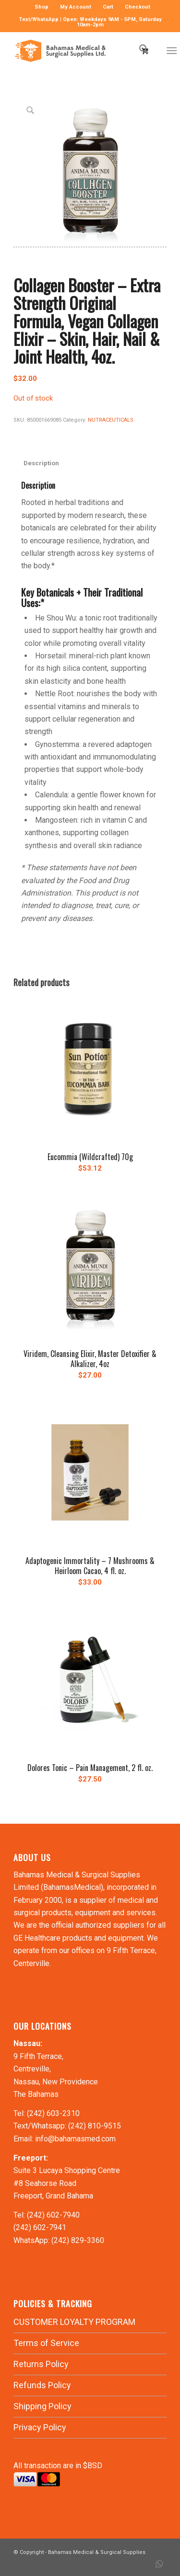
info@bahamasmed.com (75, 2138)
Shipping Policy (42, 2406)
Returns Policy (41, 2364)
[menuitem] (42, 7)
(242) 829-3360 (77, 2240)
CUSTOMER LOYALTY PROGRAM (74, 2322)
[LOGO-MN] (74, 51)
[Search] (139, 51)
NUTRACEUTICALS (110, 420)
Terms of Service (46, 2343)
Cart (108, 7)
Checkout (137, 7)
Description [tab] (41, 463)
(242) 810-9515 (94, 2125)
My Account (75, 7)
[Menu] (172, 50)
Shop (41, 7)
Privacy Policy (39, 2427)
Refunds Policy (42, 2385)
